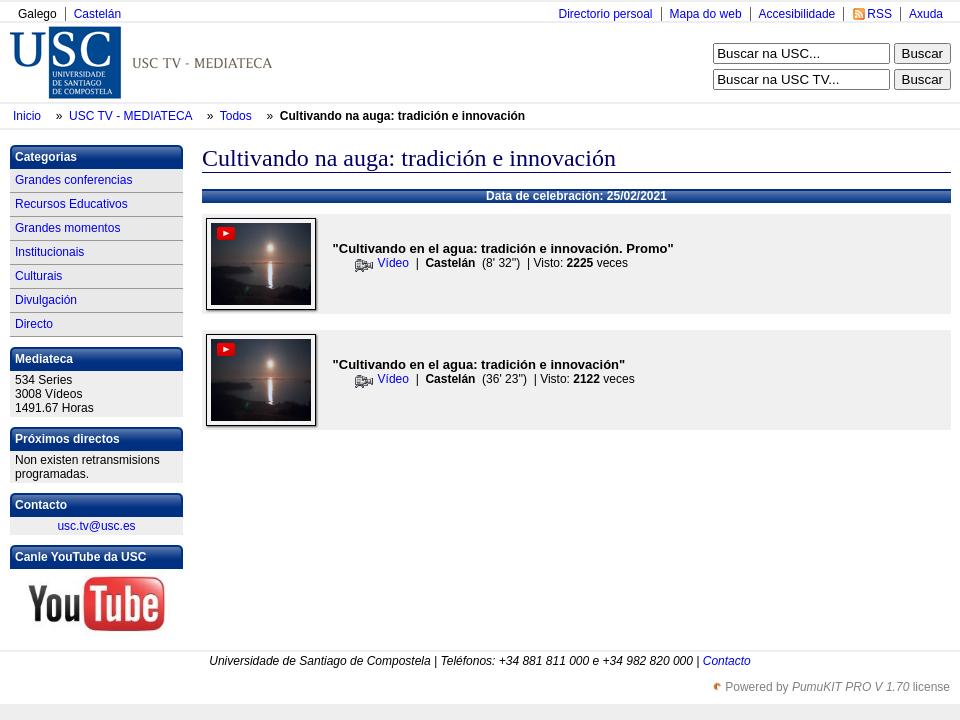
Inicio (28, 116)
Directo (34, 324)
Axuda (926, 14)
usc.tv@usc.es (96, 526)
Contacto (727, 661)
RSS (879, 14)
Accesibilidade (797, 14)
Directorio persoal (605, 14)
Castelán (97, 14)
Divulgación (46, 300)
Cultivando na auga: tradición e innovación (402, 116)
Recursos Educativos (71, 204)
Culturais (38, 276)
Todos (237, 116)
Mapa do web (706, 14)
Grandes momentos (67, 228)
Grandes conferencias (73, 180)
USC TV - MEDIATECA (132, 116)
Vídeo (393, 263)
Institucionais (49, 252)
